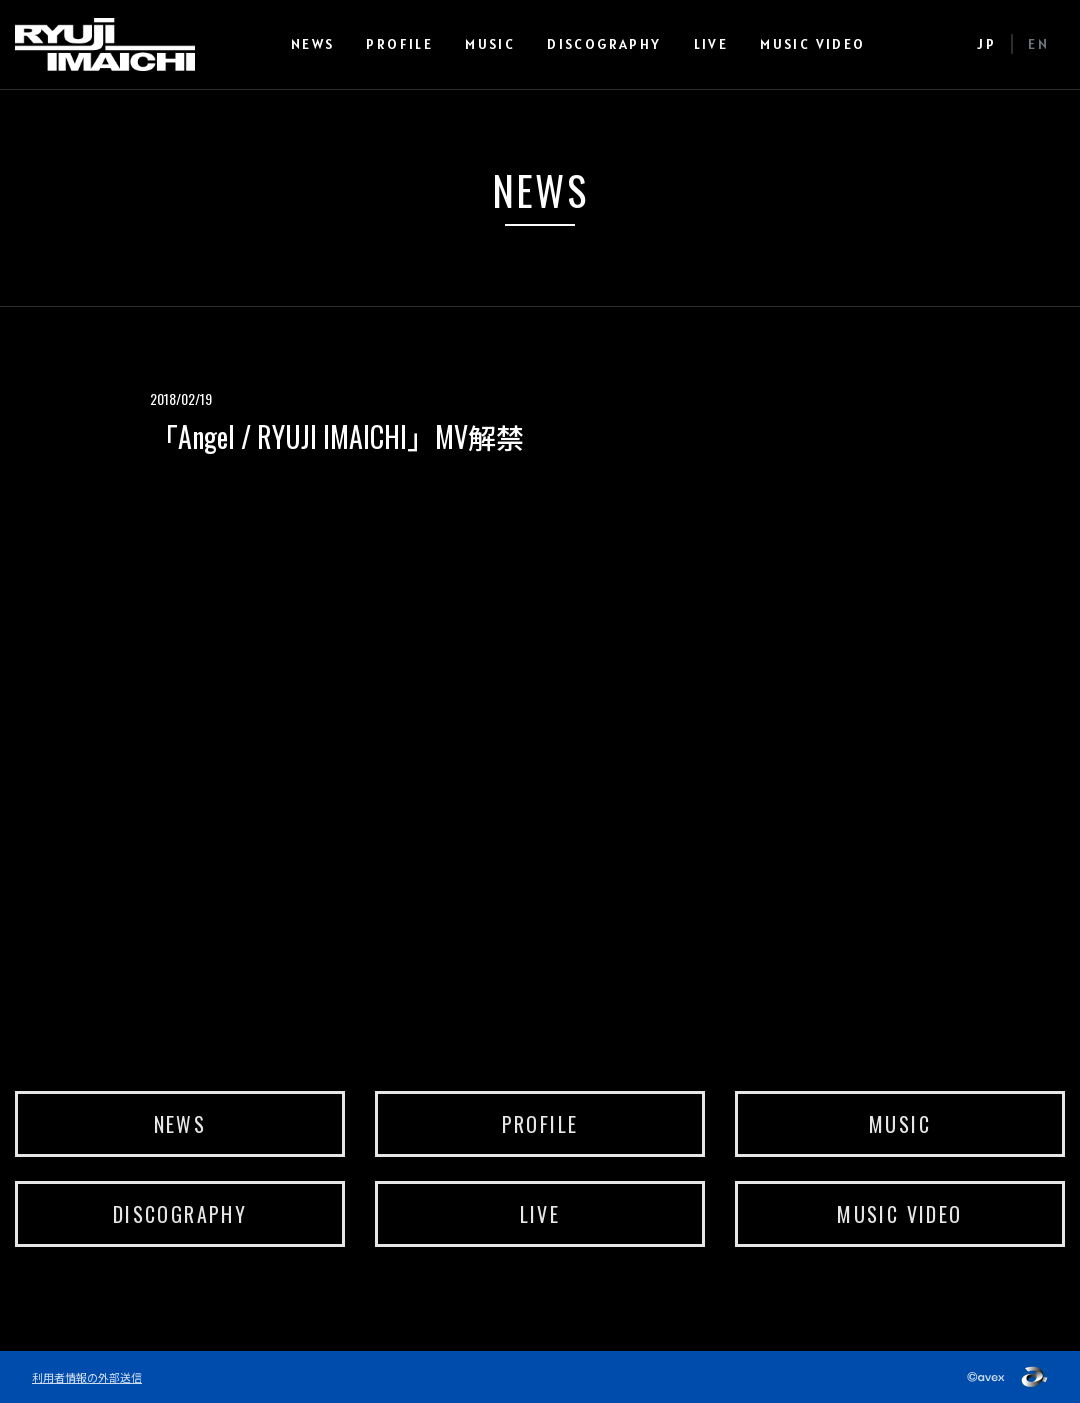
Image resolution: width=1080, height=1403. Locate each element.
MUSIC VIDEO (812, 44)
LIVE (711, 44)
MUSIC (490, 44)
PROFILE (399, 44)
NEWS (313, 44)
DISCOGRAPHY (604, 44)
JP (986, 44)
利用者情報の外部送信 (87, 1377)
